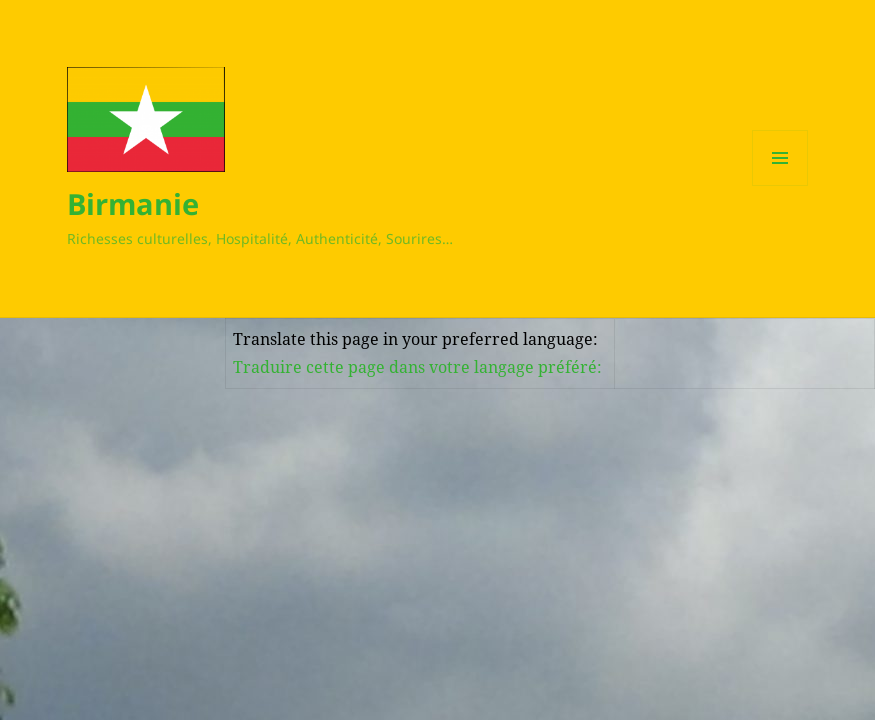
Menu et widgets (780, 185)
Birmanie (133, 203)
